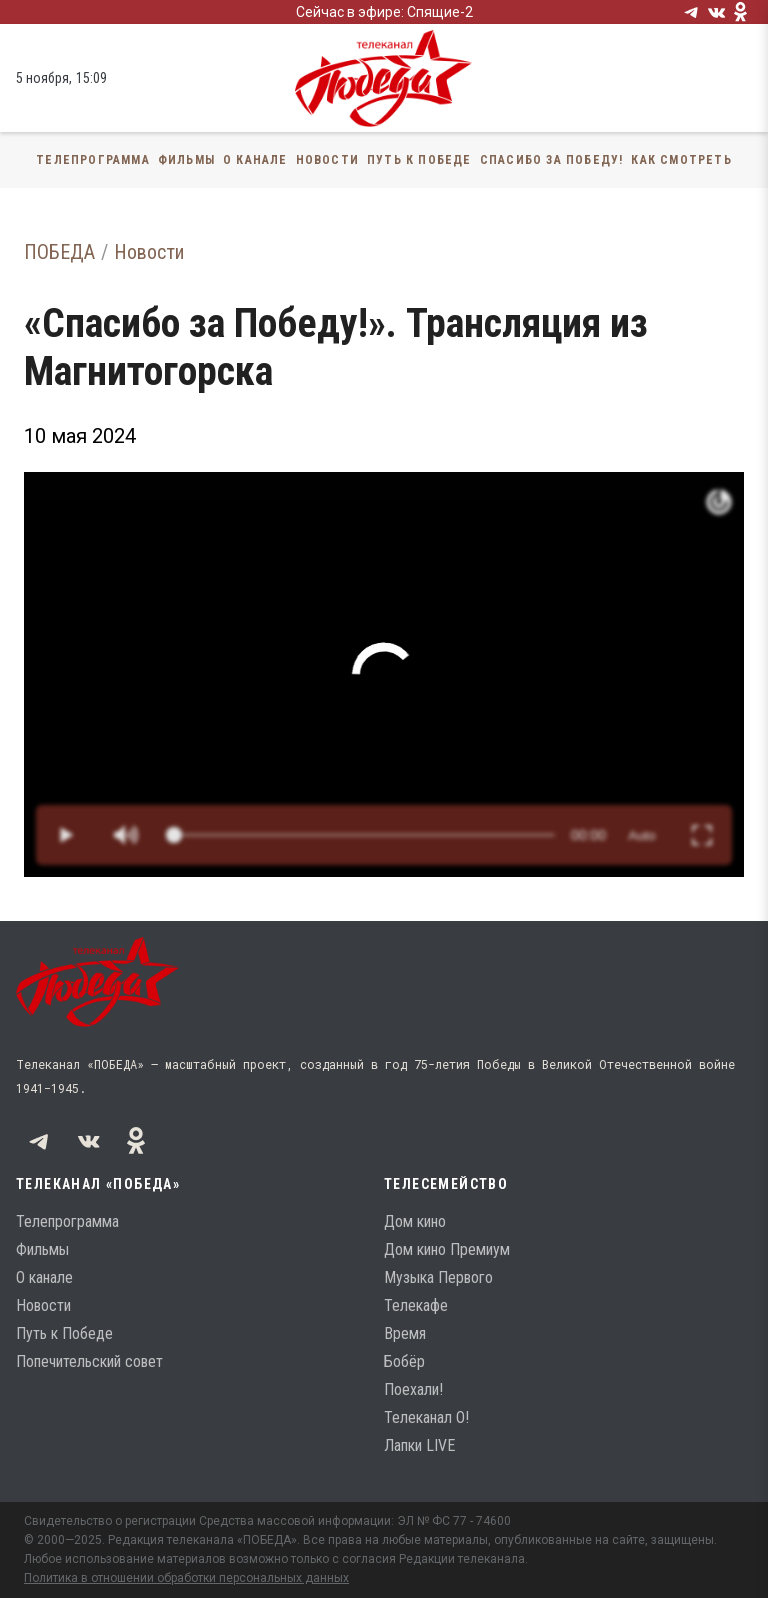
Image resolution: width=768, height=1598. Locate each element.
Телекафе (416, 1305)
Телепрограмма (93, 160)
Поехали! (413, 1389)
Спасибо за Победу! (552, 160)
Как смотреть (681, 160)
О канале (255, 160)
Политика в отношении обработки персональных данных (186, 1578)
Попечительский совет (89, 1361)
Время (405, 1333)
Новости (327, 160)
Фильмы (186, 160)
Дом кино (415, 1221)
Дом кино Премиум (447, 1249)
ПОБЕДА (59, 252)
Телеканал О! (426, 1417)
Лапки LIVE (419, 1445)
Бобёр (404, 1361)
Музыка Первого (438, 1277)
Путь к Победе (419, 160)
